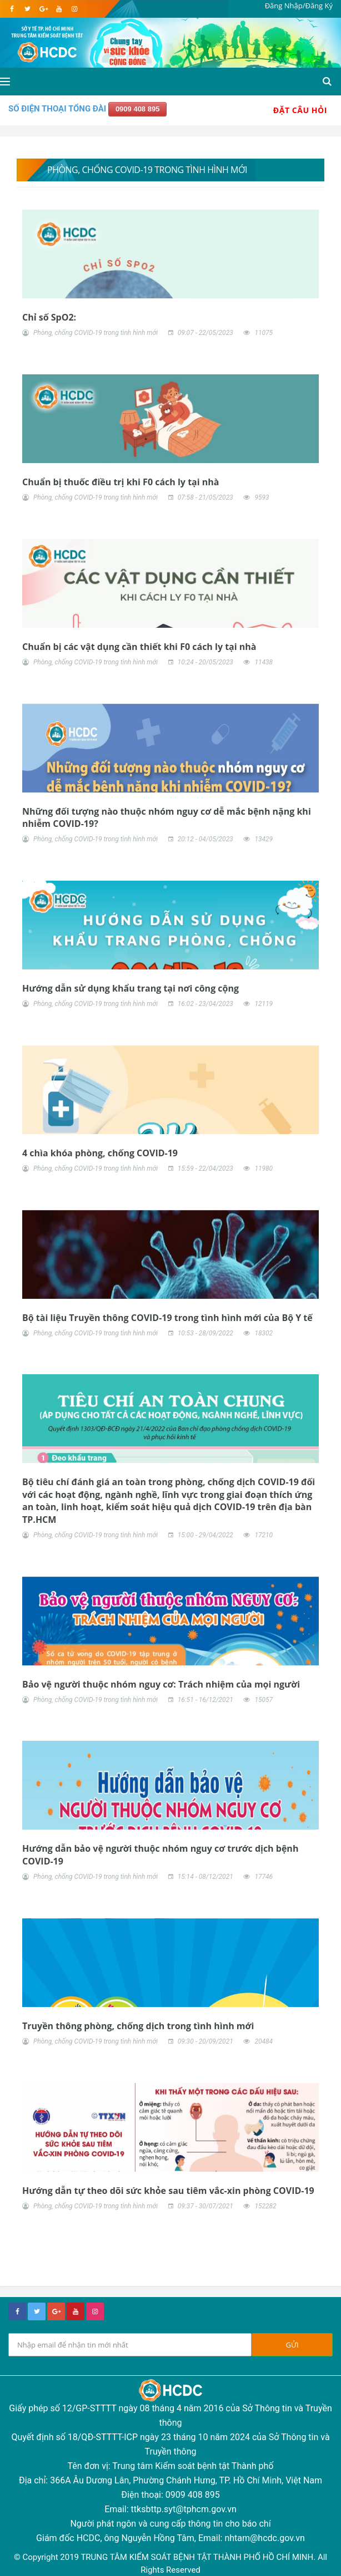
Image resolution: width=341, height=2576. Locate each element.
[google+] (56, 2311)
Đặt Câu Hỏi (300, 110)
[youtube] (58, 9)
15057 (263, 1700)
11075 (263, 333)
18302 (263, 1333)
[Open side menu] (5, 81)
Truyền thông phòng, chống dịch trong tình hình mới (138, 2026)
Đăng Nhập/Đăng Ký (299, 6)
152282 (265, 2206)
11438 (263, 662)
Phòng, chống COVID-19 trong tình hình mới (95, 333)
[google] (43, 9)
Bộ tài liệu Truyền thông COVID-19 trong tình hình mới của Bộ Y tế (167, 1318)
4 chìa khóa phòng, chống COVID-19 (100, 1153)
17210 (263, 1535)
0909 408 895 (138, 109)
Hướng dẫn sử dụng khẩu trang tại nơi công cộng (130, 988)
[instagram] (74, 9)
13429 (263, 839)
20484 (263, 2041)
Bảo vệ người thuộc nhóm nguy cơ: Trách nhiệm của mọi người (161, 1684)
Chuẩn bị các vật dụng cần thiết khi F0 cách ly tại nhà (139, 647)
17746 (263, 1877)
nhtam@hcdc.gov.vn (264, 2538)
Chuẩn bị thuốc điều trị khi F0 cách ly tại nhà (120, 482)
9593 (261, 497)
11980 (263, 1168)
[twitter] (27, 9)
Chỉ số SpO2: (49, 317)
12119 (263, 1004)
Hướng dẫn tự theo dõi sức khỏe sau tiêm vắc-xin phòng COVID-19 (168, 2190)
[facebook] (12, 9)
